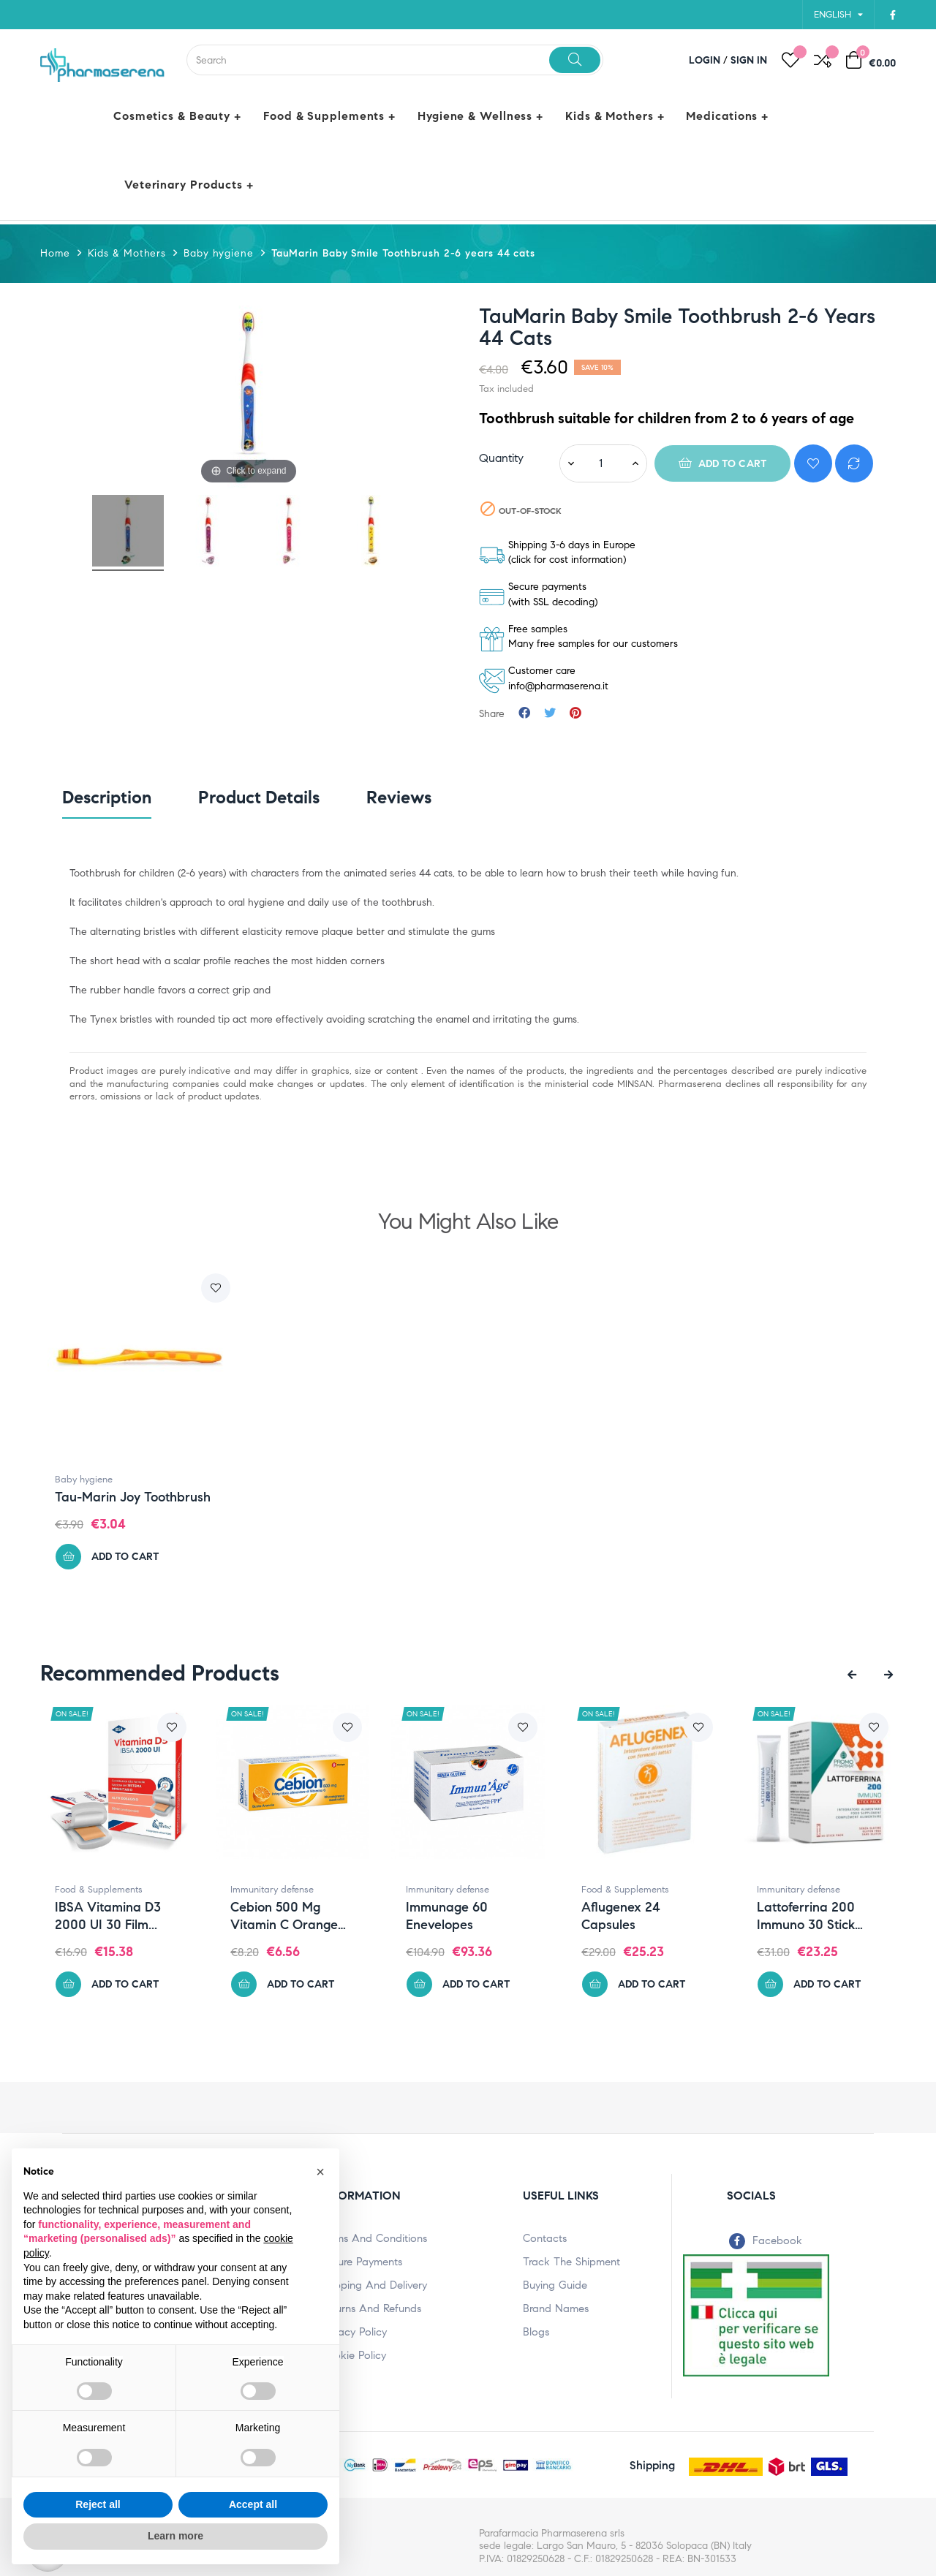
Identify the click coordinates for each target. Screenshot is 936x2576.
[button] (320, 2171)
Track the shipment (571, 2261)
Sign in (749, 60)
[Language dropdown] (838, 14)
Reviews (398, 797)
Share (524, 714)
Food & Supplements (118, 1889)
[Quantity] (600, 463)
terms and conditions (373, 2238)
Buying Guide (555, 2285)
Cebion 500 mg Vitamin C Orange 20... (304, 1916)
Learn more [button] (175, 2536)
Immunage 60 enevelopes (466, 1916)
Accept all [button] (253, 2504)
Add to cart (723, 462)
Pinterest (575, 714)
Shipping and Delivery (373, 2285)
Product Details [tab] (259, 797)
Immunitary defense (291, 1889)
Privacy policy (353, 2331)
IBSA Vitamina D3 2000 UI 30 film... (128, 1916)
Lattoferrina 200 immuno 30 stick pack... (826, 1916)
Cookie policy (353, 2355)
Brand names (556, 2308)
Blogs (536, 2331)
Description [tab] (106, 797)
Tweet (550, 714)
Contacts (545, 2238)
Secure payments (361, 2261)
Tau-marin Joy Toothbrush (133, 1497)
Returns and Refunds (370, 2308)
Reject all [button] (97, 2504)
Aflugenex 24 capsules (640, 1916)
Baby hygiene (84, 1479)
